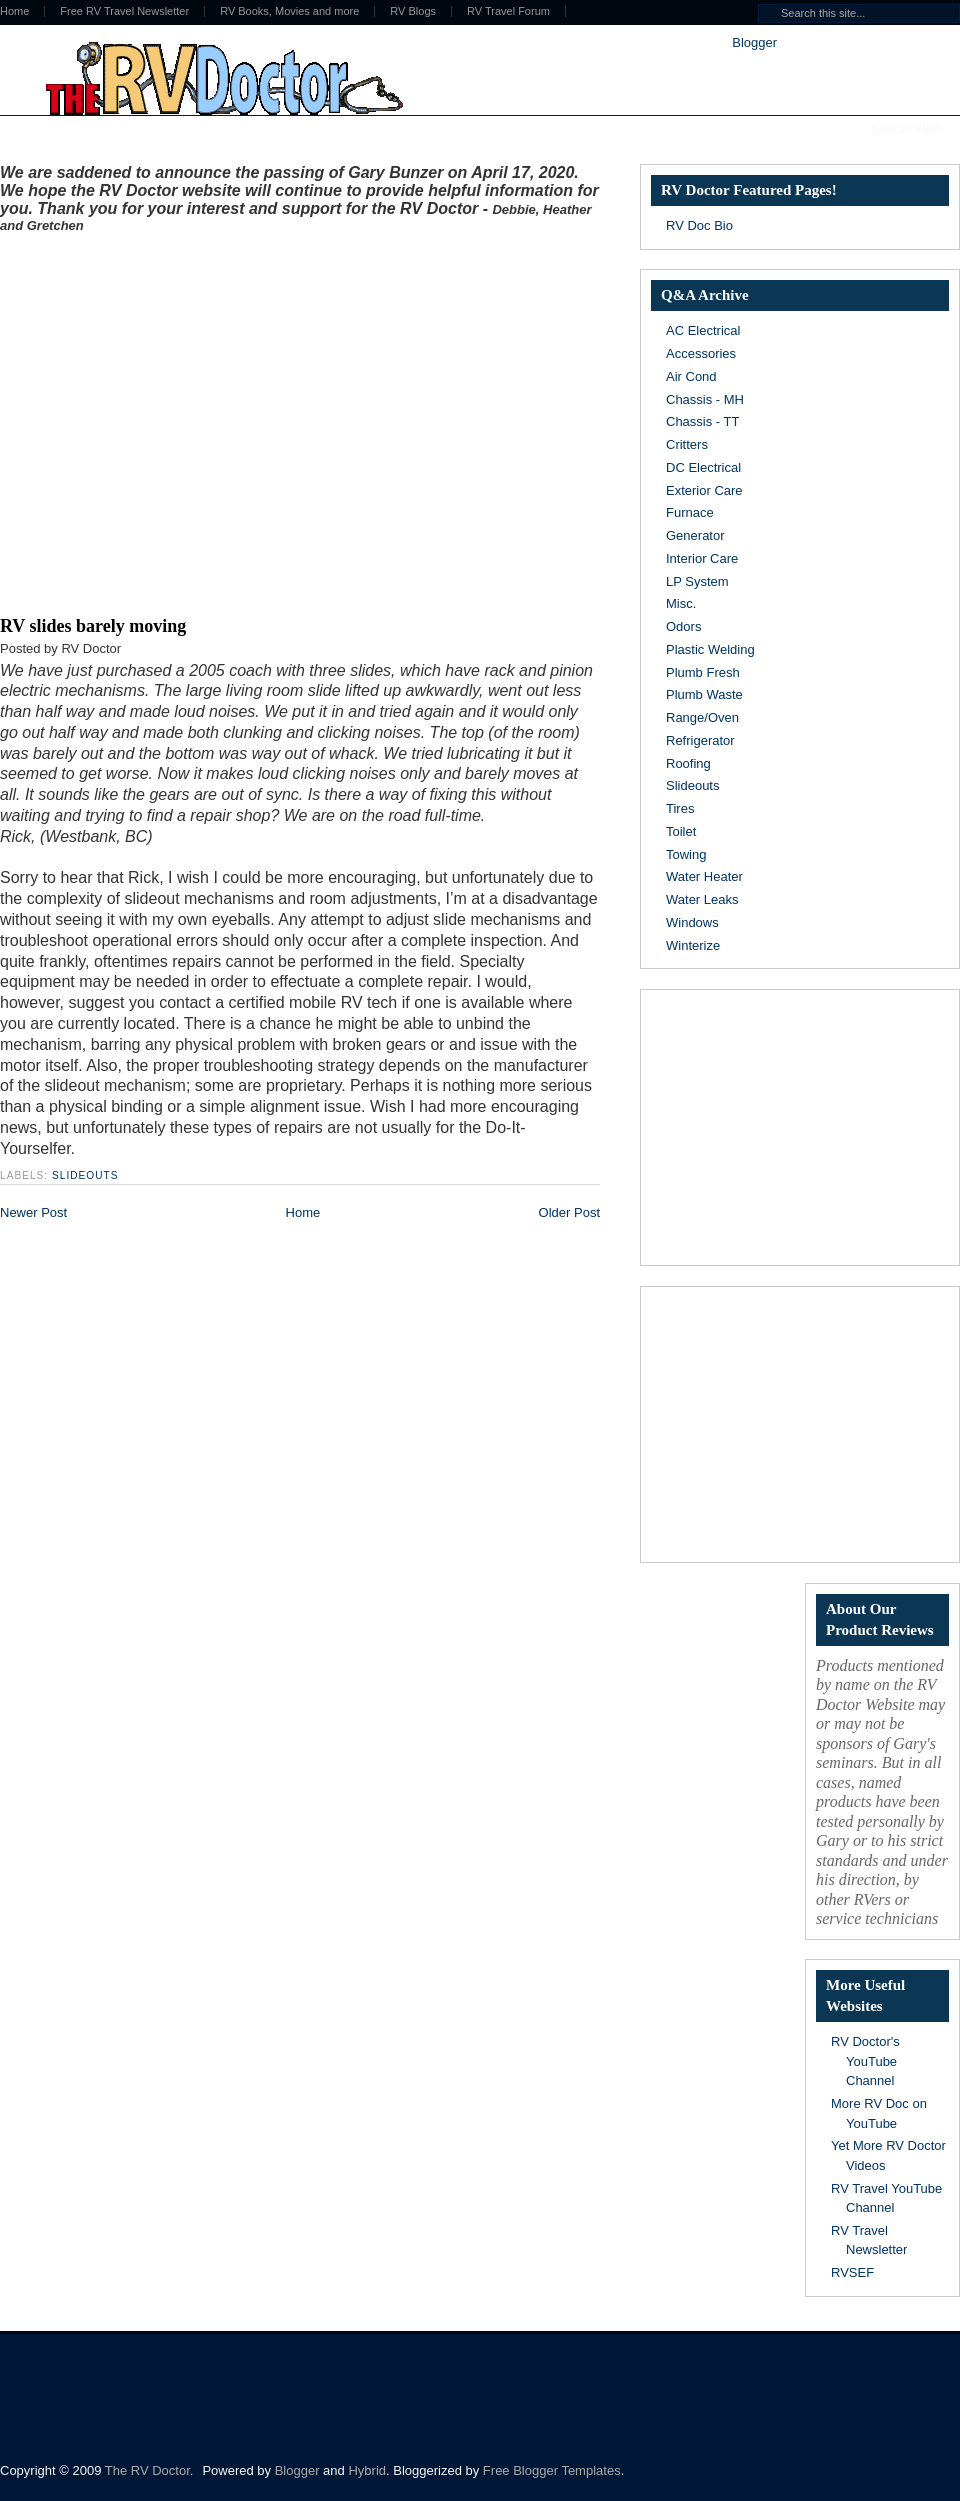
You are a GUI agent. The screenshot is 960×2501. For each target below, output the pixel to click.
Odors (683, 626)
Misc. (681, 603)
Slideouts (85, 1175)
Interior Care (702, 558)
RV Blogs (413, 11)
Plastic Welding (710, 649)
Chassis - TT (702, 421)
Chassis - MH (705, 399)
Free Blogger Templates (552, 2470)
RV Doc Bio (699, 225)
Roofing (688, 763)
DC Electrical (703, 467)
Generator (695, 535)
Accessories (701, 353)
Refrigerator (700, 740)
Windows (692, 922)
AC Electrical (703, 330)
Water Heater (704, 876)
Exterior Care (704, 490)
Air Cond (691, 376)
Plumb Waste (704, 694)
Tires (680, 808)
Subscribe (906, 129)
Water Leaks (702, 899)
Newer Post (33, 1212)
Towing (686, 854)
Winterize (693, 945)
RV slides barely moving (93, 626)
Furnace (690, 512)
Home (303, 1212)
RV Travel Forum (508, 11)
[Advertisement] (187, 420)
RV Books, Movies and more (289, 11)
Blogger (754, 42)
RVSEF (852, 2272)
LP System (697, 581)
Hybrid (367, 2470)
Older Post (569, 1212)
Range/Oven (702, 717)
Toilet (681, 831)
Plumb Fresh (703, 672)
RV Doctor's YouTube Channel (865, 2061)
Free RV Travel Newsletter (124, 11)
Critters (687, 444)
